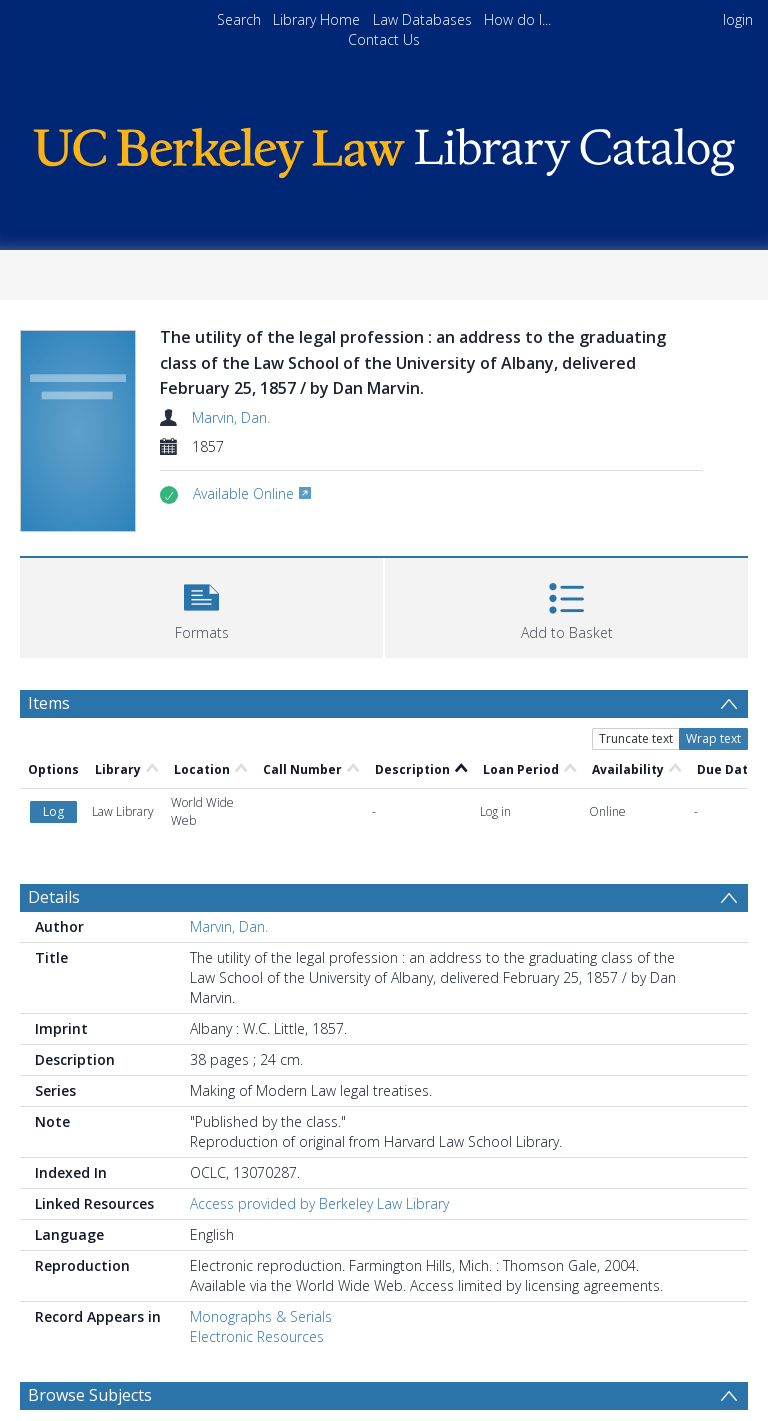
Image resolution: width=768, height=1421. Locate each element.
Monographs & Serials (261, 1316)
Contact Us (384, 39)
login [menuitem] (738, 19)
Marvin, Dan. (231, 417)
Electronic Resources (257, 1336)
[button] (201, 605)
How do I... (517, 19)
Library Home (316, 19)
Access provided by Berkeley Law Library (319, 1203)
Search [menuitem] (239, 19)
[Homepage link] (383, 147)
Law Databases (422, 19)
